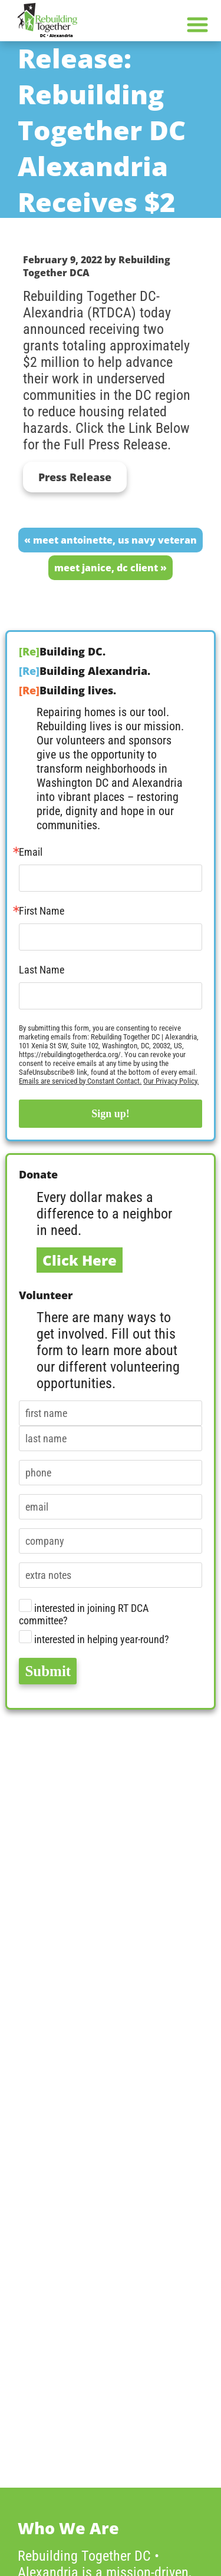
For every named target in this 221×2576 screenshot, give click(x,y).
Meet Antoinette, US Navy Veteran (115, 540)
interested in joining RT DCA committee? (84, 1613)
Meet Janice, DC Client (106, 567)
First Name (41, 911)
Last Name (41, 970)
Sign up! (110, 1114)
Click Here (79, 1260)
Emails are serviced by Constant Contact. (80, 1081)
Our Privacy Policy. (171, 1081)
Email (30, 852)
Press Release (74, 477)
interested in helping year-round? (94, 1637)
